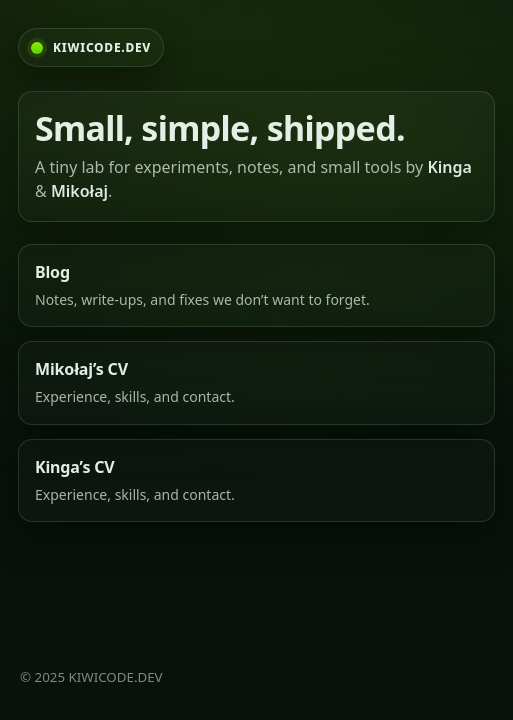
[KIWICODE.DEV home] (91, 47)
